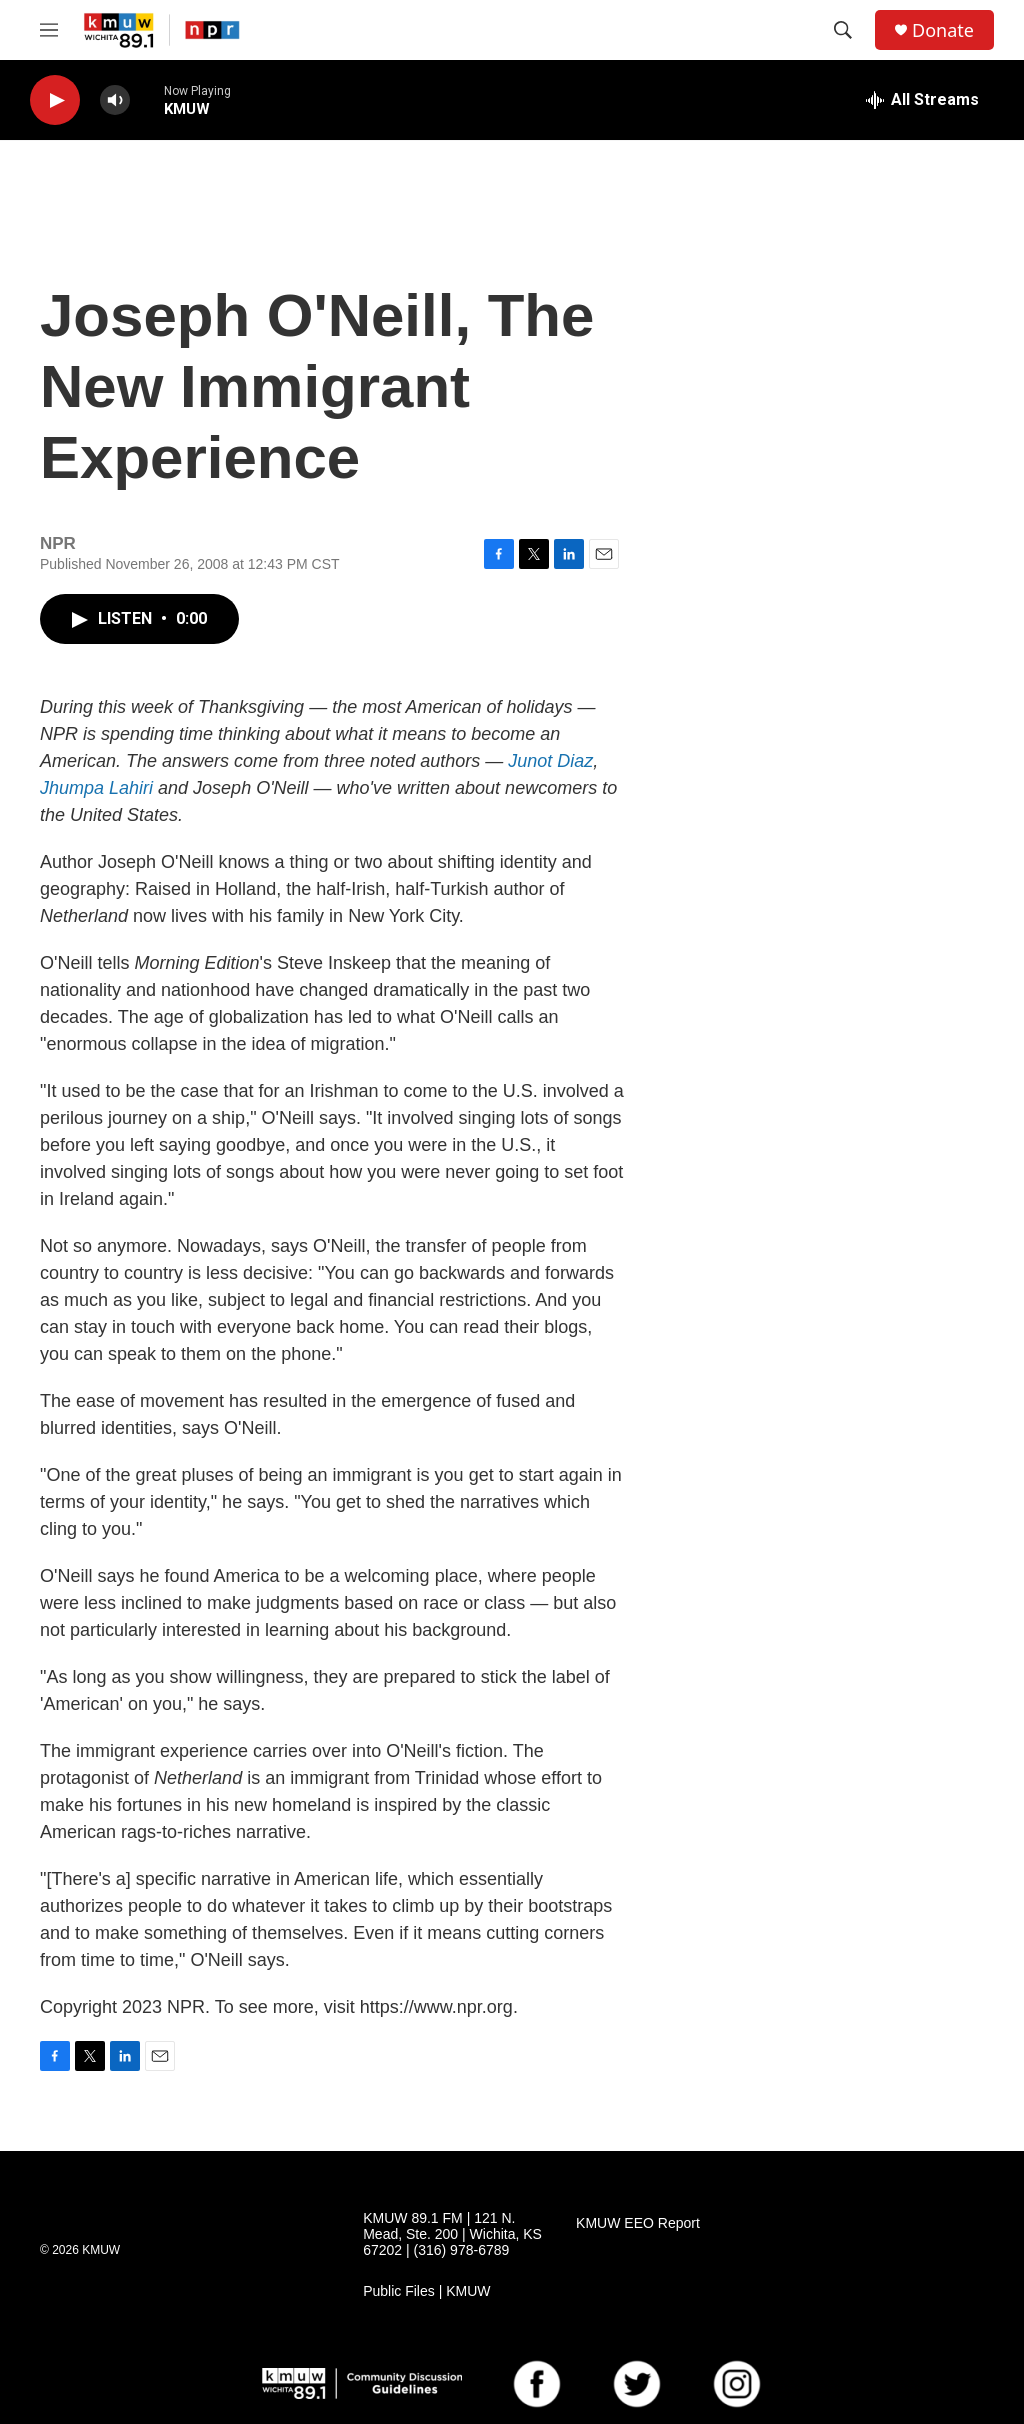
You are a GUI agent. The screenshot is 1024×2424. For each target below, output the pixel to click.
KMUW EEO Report (638, 2223)
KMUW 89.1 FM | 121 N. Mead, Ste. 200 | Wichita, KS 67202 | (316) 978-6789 (452, 2234)
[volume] (115, 100)
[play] (55, 100)
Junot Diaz (550, 761)
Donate (943, 30)
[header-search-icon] (843, 30)
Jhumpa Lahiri (96, 788)
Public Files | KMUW (426, 2291)
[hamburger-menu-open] (49, 30)
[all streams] (922, 100)
